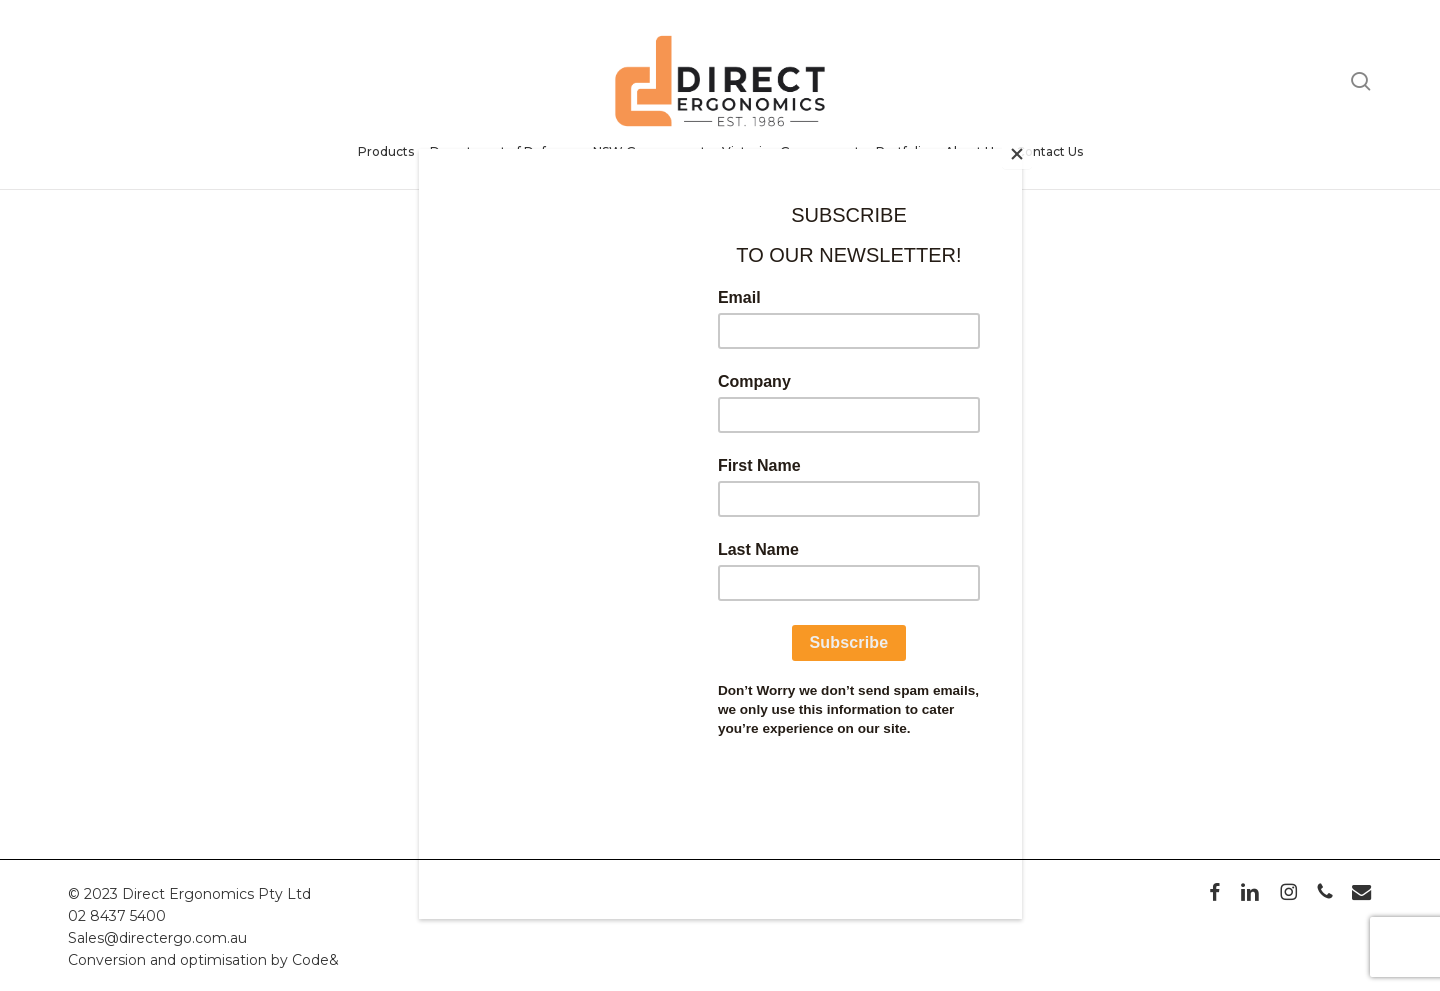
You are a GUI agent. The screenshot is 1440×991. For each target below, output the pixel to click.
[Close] (1017, 154)
